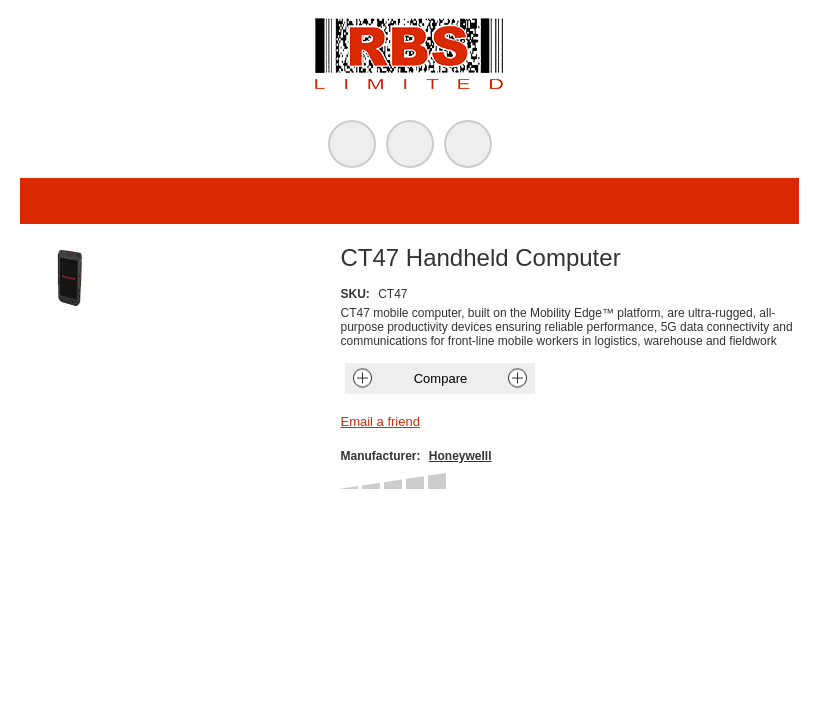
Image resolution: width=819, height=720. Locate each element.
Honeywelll (460, 456)
